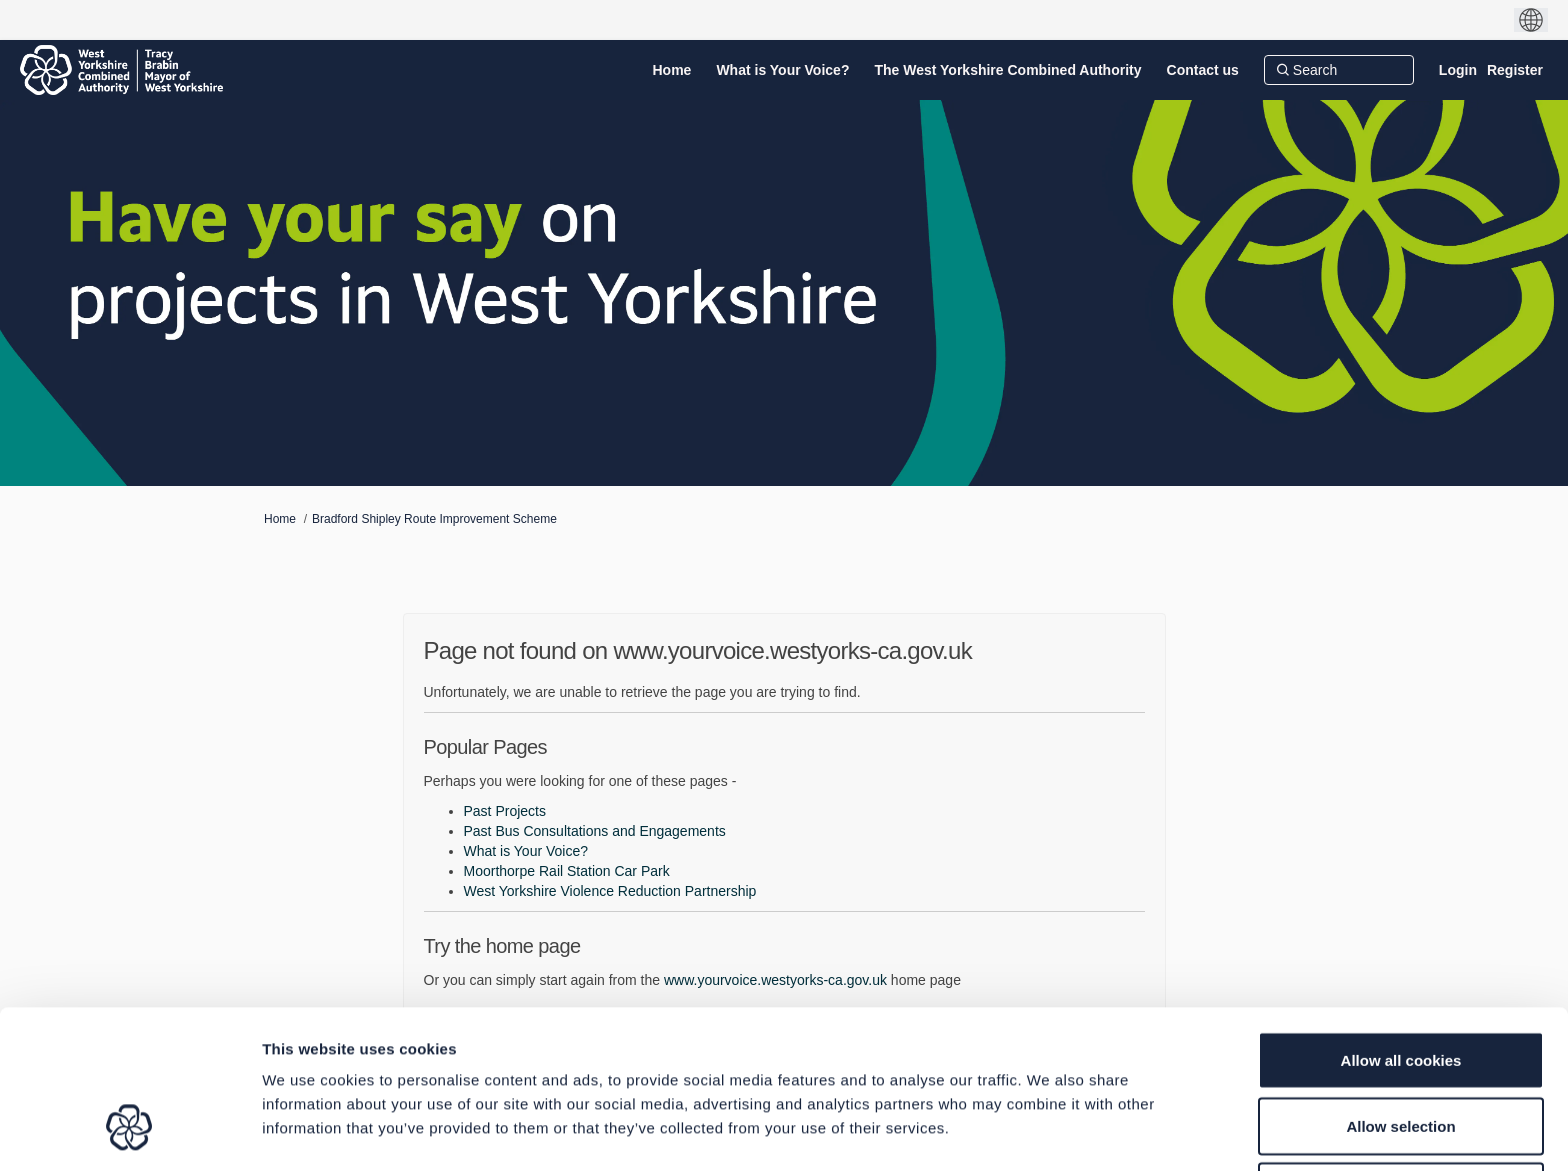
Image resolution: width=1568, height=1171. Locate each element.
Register (1515, 70)
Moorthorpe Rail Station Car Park (567, 871)
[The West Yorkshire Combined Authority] (1007, 70)
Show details (1049, 1131)
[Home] (672, 70)
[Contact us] (1203, 70)
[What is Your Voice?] (782, 70)
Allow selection (1400, 990)
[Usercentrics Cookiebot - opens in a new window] (129, 1132)
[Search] (1339, 70)
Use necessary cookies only (1401, 1055)
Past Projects (505, 811)
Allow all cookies (1401, 924)
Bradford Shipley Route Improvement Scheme (434, 519)
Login (1458, 70)
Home (280, 519)
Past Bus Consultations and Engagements (595, 831)
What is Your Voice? (526, 851)
